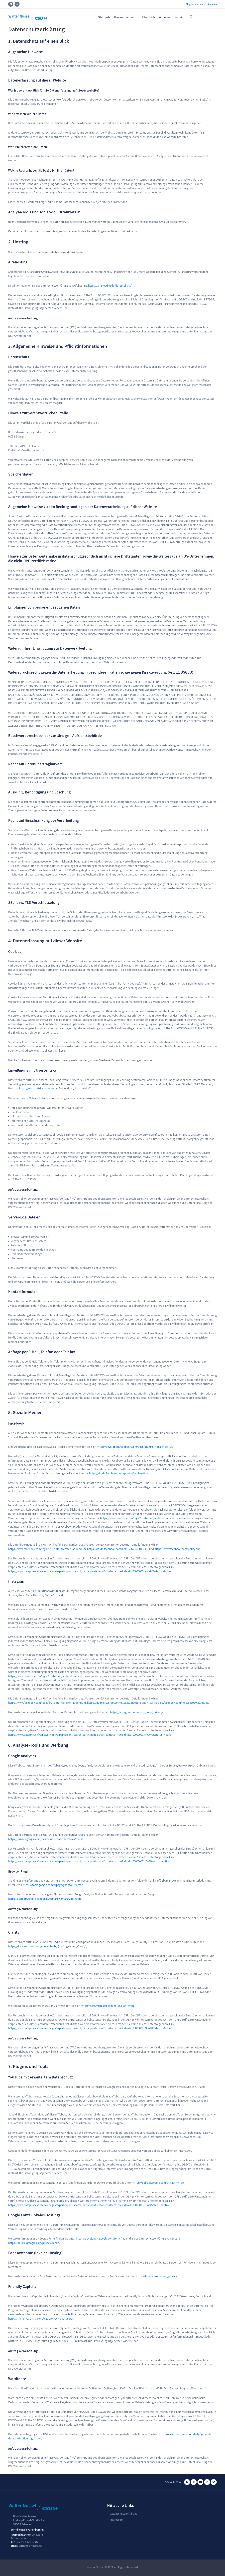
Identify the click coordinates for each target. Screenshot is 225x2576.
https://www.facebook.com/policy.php (177, 1549)
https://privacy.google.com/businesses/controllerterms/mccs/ (45, 1839)
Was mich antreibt (126, 17)
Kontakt (179, 17)
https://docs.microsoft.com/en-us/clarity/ (32, 1946)
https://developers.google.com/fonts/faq (101, 2238)
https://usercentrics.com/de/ (36, 1088)
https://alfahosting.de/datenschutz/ (110, 285)
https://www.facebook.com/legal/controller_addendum (134, 1518)
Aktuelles (164, 17)
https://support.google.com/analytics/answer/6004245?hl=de (44, 1899)
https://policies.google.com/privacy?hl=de (158, 2183)
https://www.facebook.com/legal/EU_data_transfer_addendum (47, 1549)
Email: (26, 2545)
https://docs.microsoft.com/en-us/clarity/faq (107, 2006)
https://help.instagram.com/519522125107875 (114, 1702)
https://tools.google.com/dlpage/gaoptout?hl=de (53, 1885)
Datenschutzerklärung (123, 2513)
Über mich (148, 17)
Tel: (25, 2542)
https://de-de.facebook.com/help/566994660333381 (118, 1549)
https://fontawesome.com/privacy (156, 2276)
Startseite (104, 17)
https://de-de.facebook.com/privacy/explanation (118, 1473)
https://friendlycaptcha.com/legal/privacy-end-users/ (40, 2318)
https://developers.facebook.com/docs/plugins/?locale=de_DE (135, 1447)
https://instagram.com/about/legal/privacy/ (136, 1712)
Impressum (116, 2519)
